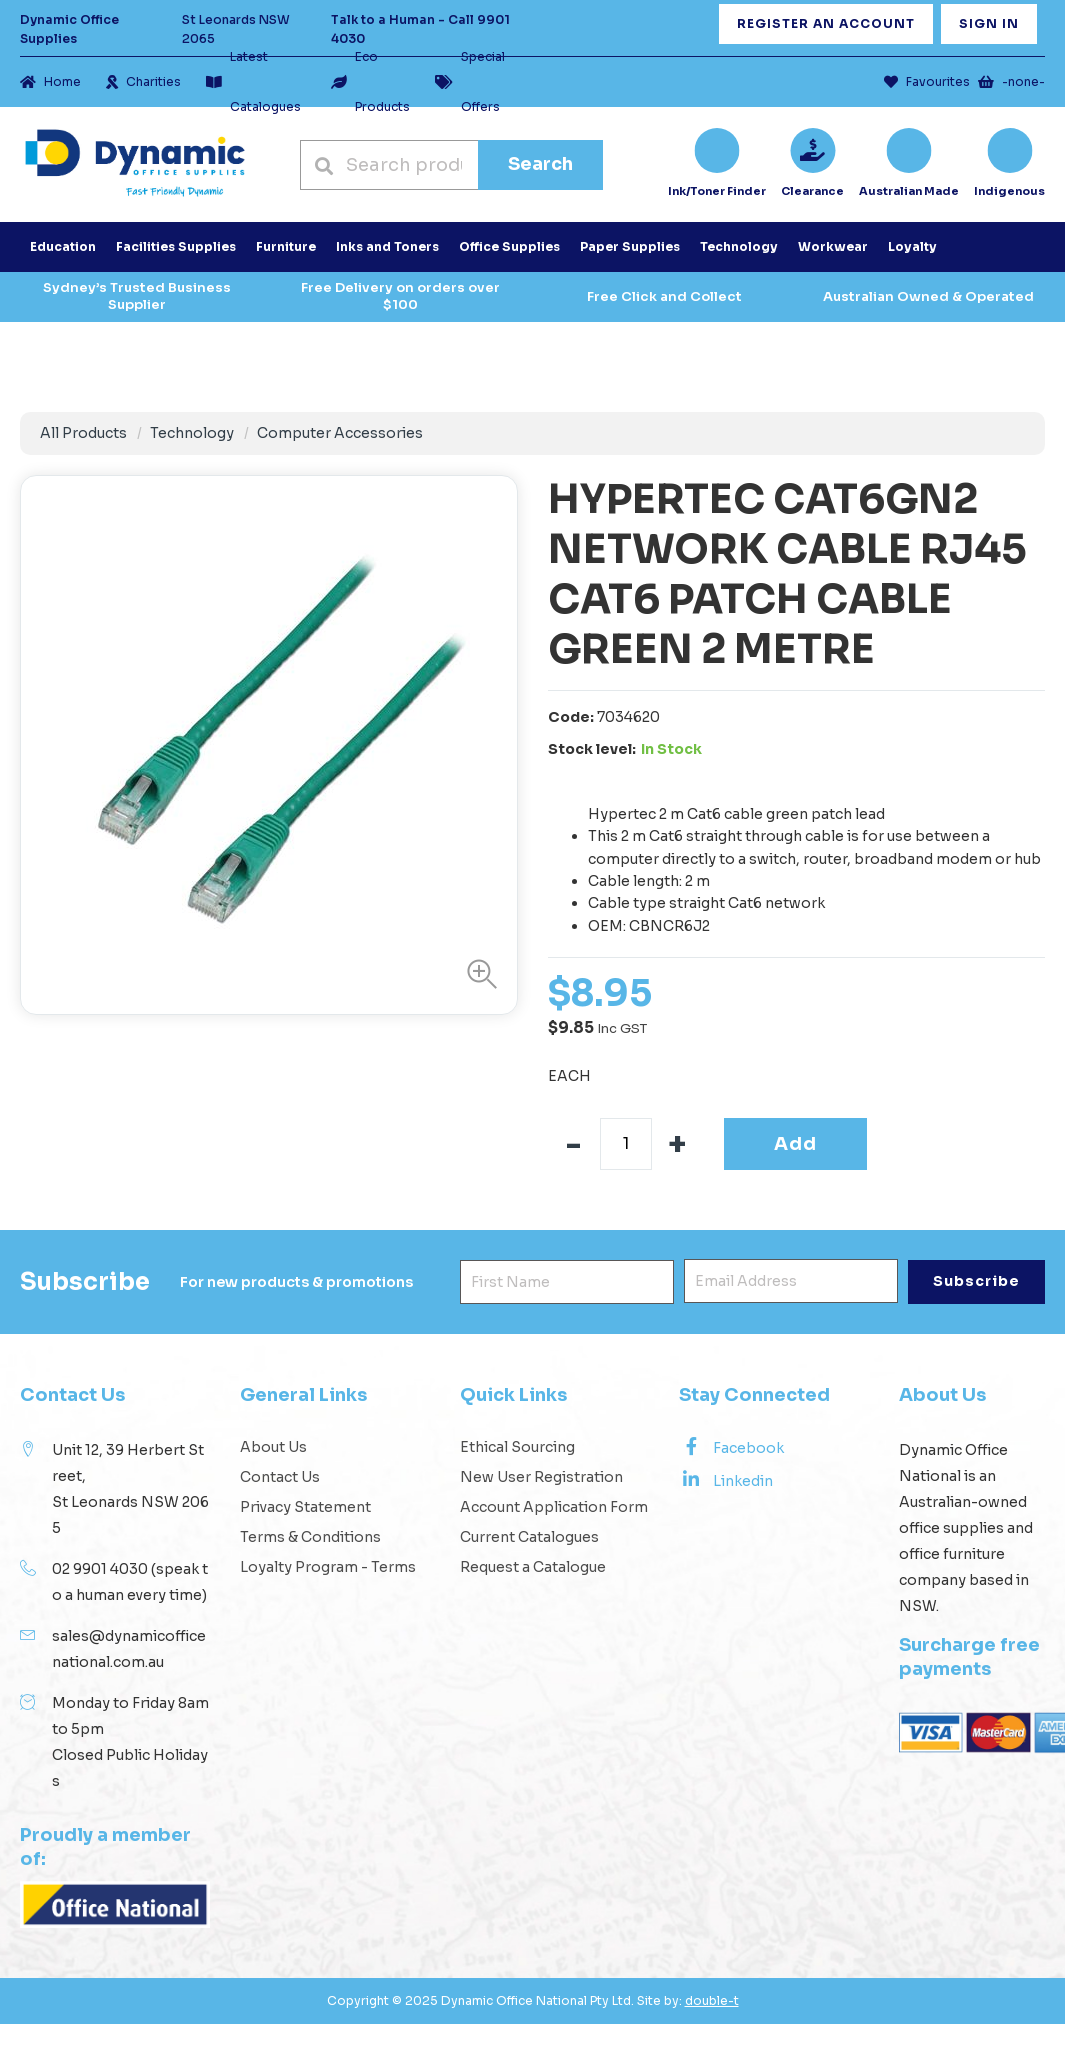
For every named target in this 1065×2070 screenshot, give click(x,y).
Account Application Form (554, 1507)
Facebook (731, 1447)
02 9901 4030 (100, 1569)
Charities (143, 81)
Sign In (989, 23)
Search (540, 164)
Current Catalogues (529, 1537)
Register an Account (826, 23)
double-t (712, 2000)
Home (50, 81)
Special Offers (470, 82)
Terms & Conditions (310, 1537)
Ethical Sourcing (517, 1447)
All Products (83, 433)
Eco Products (370, 82)
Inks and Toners (387, 246)
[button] (477, 974)
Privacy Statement (305, 1507)
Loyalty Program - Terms (328, 1567)
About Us (273, 1447)
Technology (192, 433)
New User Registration (541, 1477)
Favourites (927, 81)
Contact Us (280, 1477)
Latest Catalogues (253, 82)
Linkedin (726, 1480)
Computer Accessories (340, 433)
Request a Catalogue (533, 1567)
